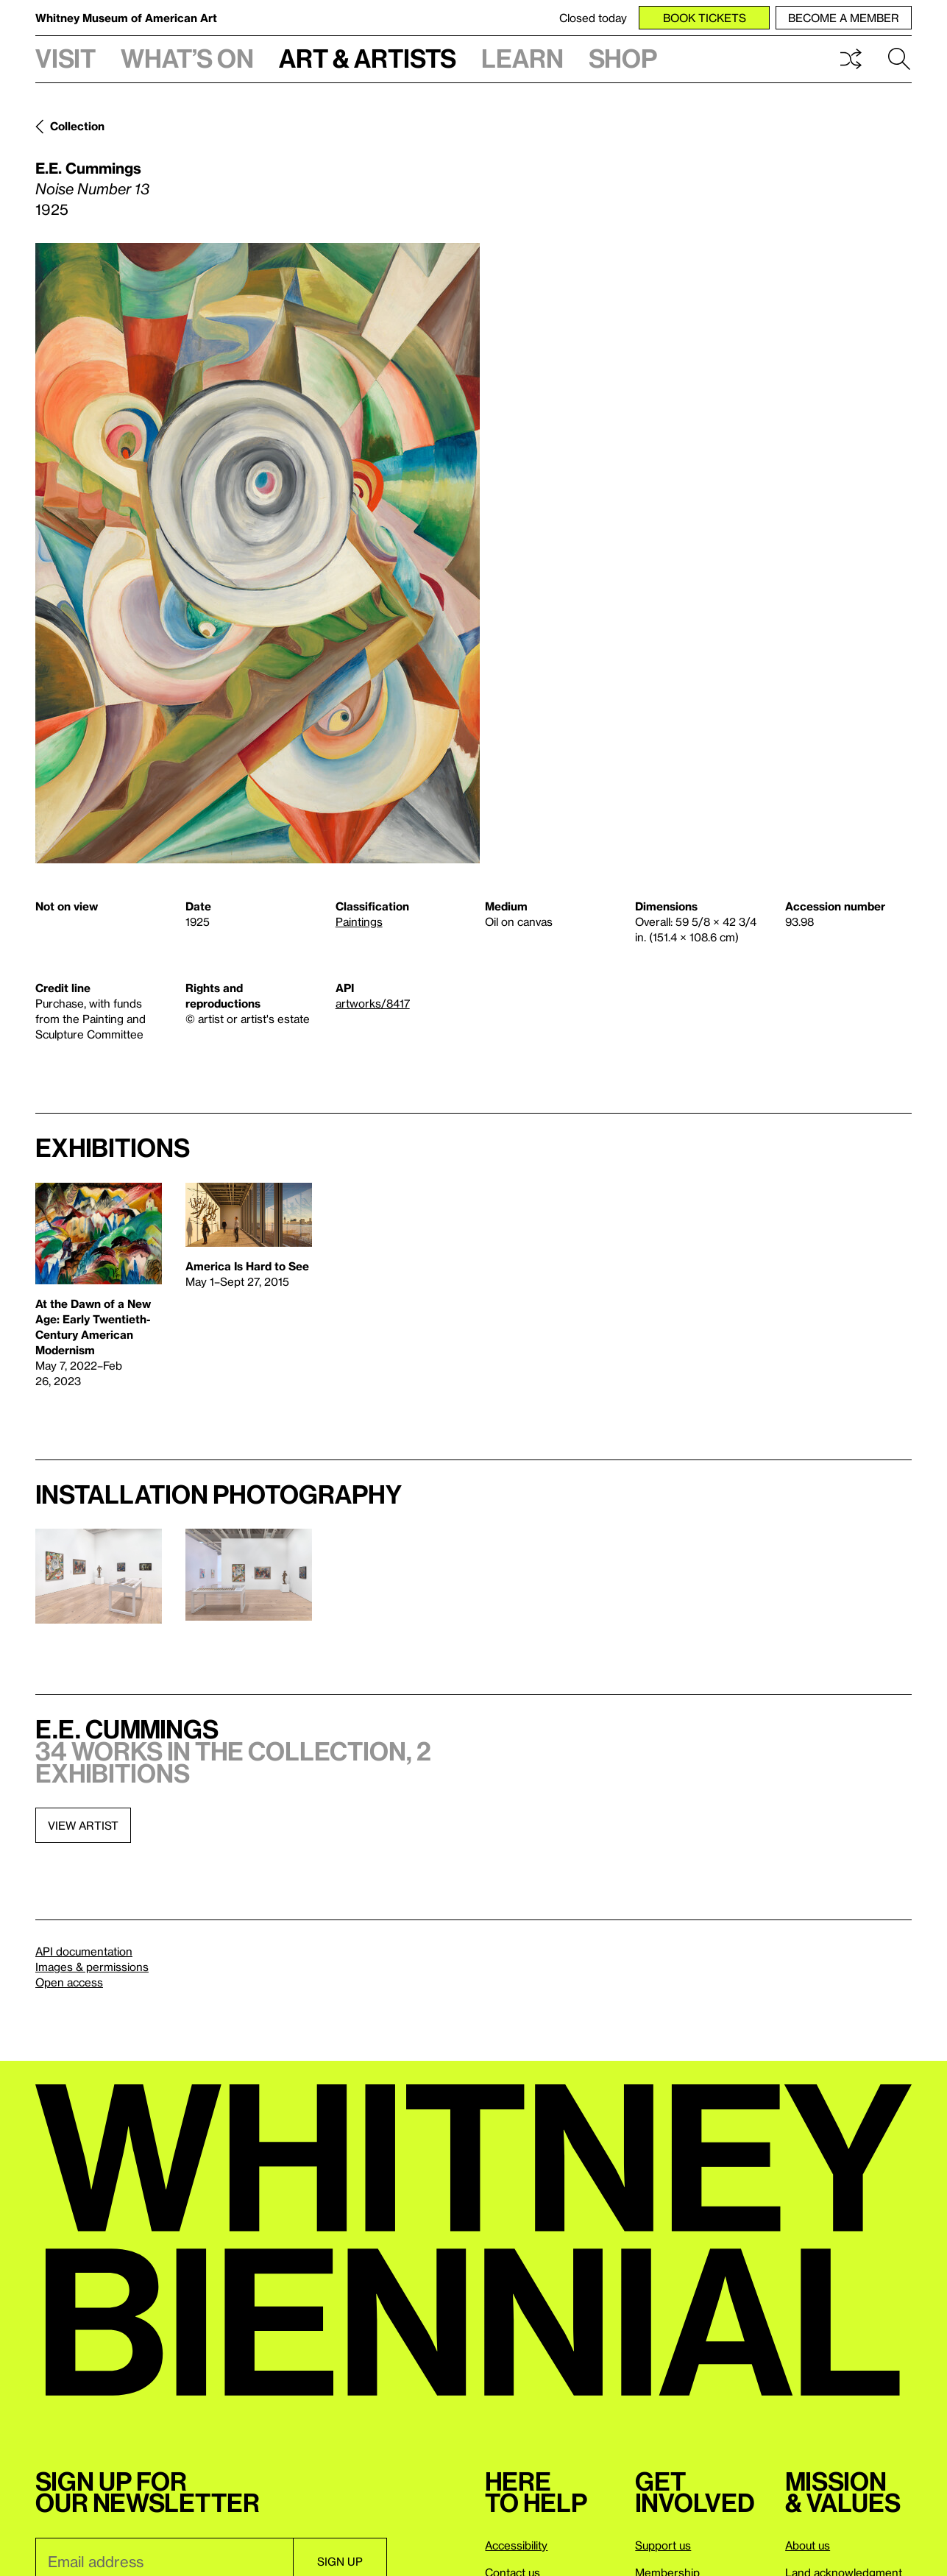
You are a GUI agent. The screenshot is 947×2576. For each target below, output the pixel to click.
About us (807, 2545)
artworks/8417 (373, 1003)
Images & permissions (92, 1966)
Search (899, 59)
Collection (77, 125)
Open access (69, 1982)
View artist (83, 1825)
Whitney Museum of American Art (126, 17)
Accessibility (516, 2545)
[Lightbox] (257, 553)
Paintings (359, 921)
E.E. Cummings (88, 168)
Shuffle (850, 59)
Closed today (593, 17)
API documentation (83, 1951)
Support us (663, 2545)
